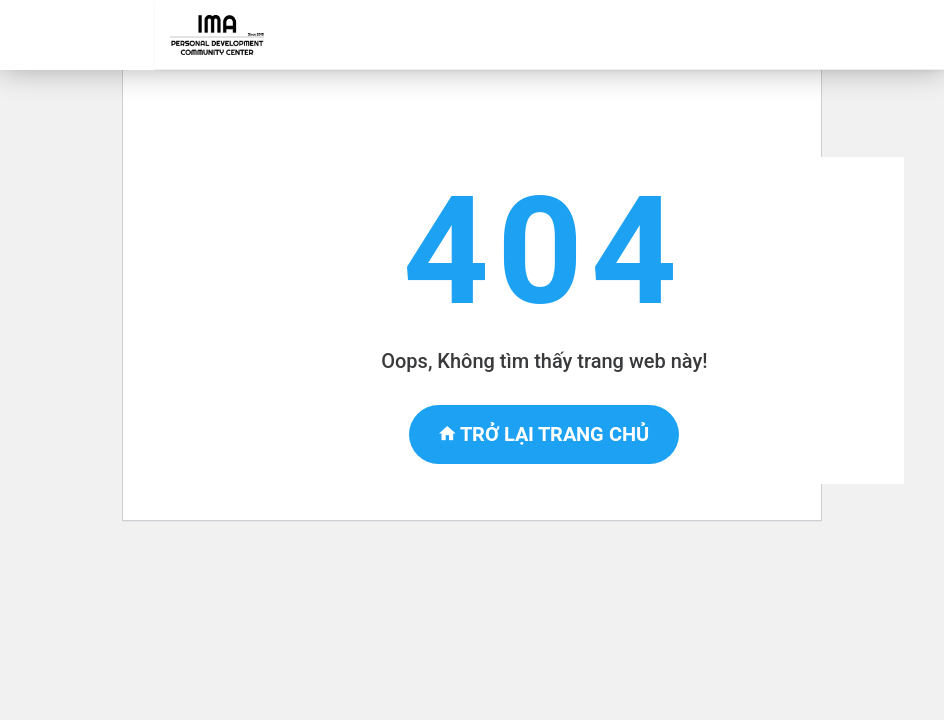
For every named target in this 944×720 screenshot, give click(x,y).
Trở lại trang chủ (544, 434)
